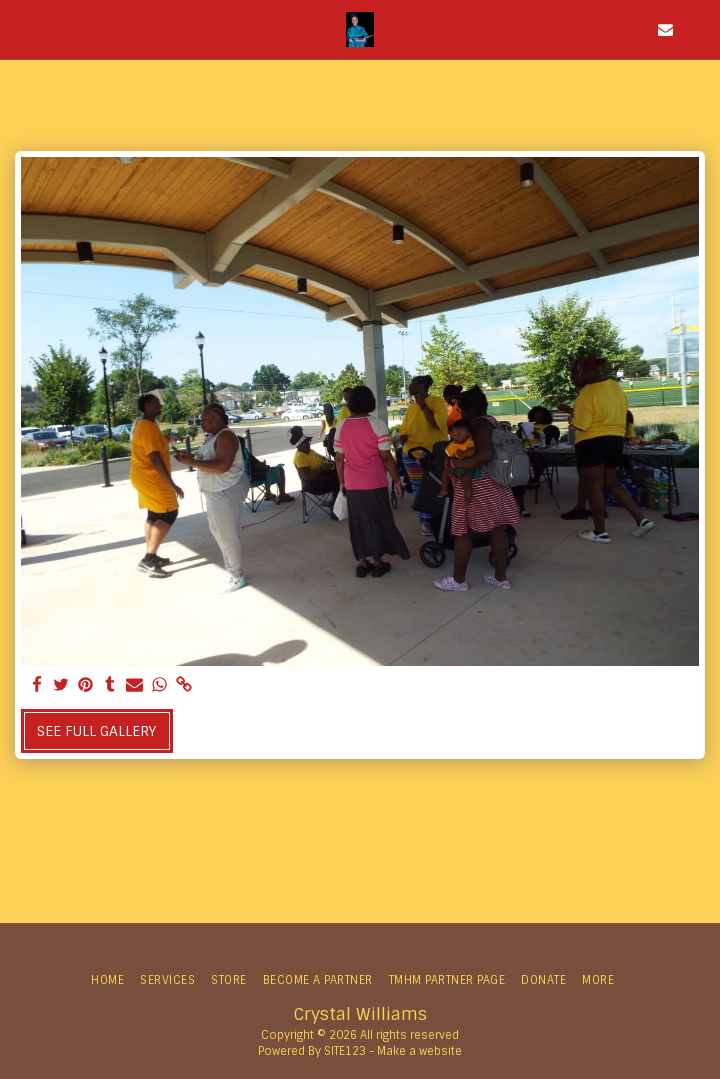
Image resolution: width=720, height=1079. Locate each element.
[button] (22, 29)
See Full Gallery (96, 731)
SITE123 (345, 1051)
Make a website (419, 1051)
